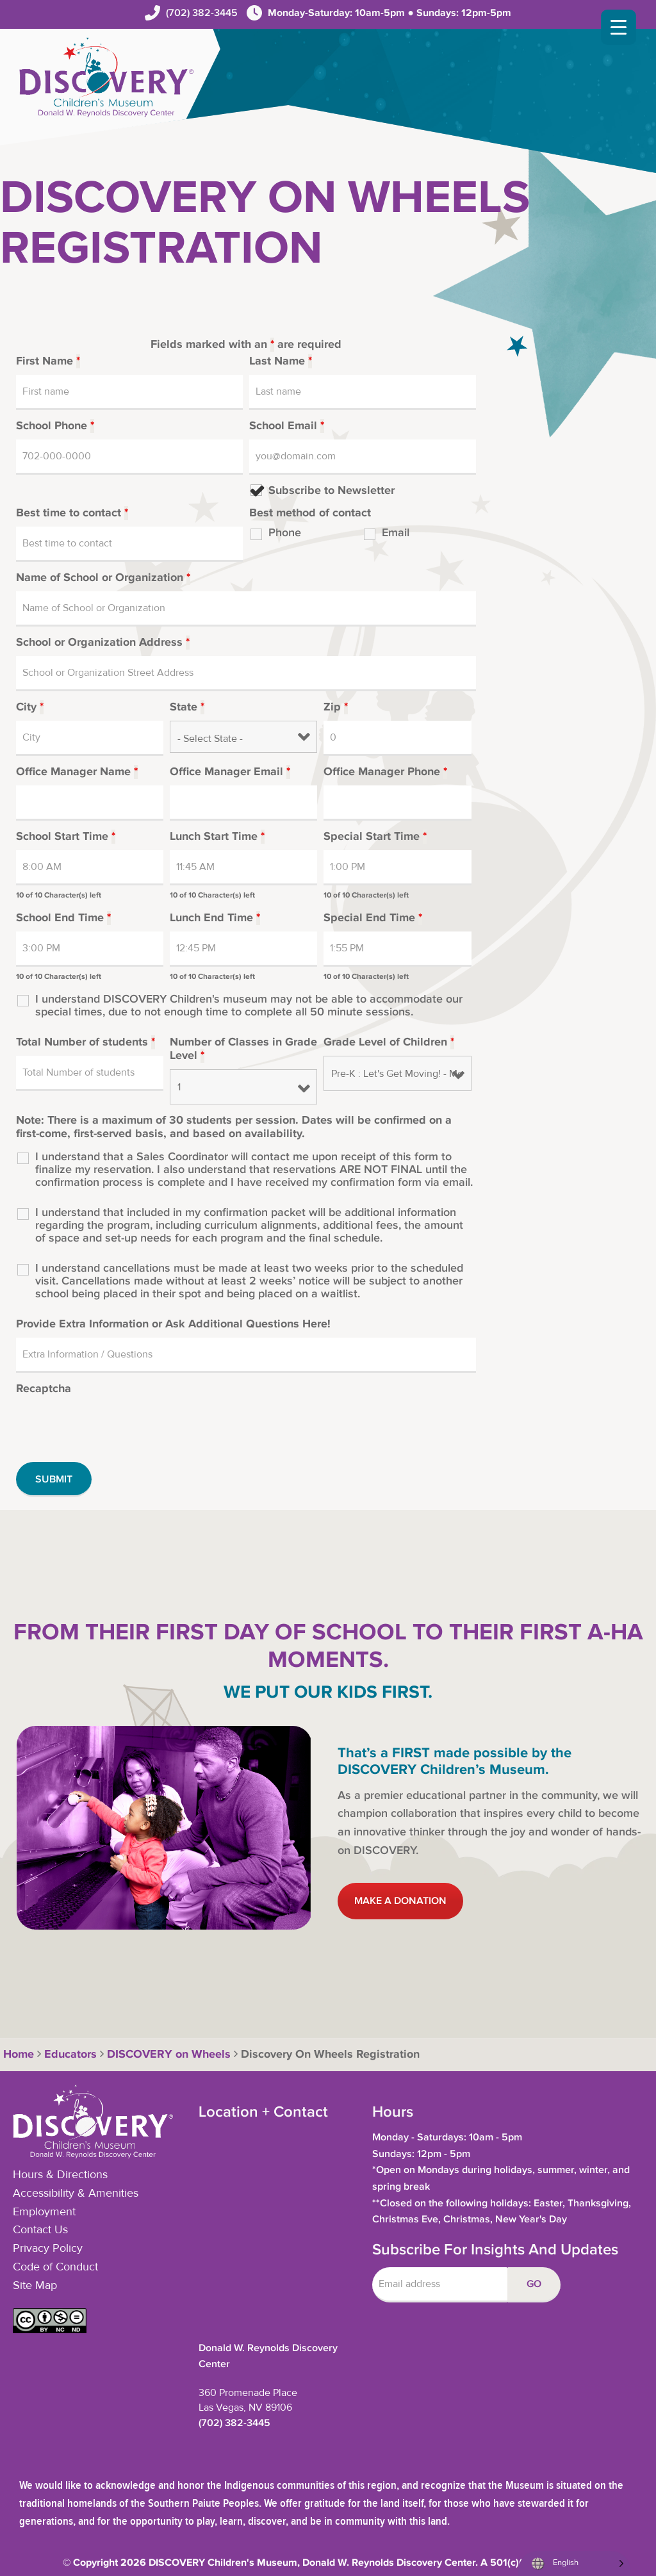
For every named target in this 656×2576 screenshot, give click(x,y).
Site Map (35, 2286)
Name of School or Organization (103, 578)
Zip (336, 707)
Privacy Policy (48, 2248)
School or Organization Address (103, 643)
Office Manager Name (77, 772)
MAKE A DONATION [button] (400, 1901)
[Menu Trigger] (618, 27)
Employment (44, 2212)
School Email (286, 426)
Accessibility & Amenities (75, 2193)
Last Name (280, 361)
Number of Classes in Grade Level (243, 1049)
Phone (284, 533)
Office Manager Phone (385, 772)
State (187, 707)
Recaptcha (43, 1389)
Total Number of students (85, 1042)
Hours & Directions (60, 2175)
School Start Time (65, 837)
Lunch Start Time (217, 837)
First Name (48, 361)
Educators (70, 2054)
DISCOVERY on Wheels (169, 2054)
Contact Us (40, 2230)
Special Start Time (375, 837)
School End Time (63, 918)
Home (17, 2054)
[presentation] (113, 1427)
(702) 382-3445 (202, 13)
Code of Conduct (55, 2267)
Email (395, 533)
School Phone (55, 426)
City (30, 707)
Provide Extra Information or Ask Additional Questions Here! (173, 1324)
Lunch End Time (215, 918)
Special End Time (373, 918)
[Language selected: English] (574, 2563)
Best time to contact (72, 513)
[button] (49, 2330)
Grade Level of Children (389, 1042)
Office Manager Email (230, 772)
